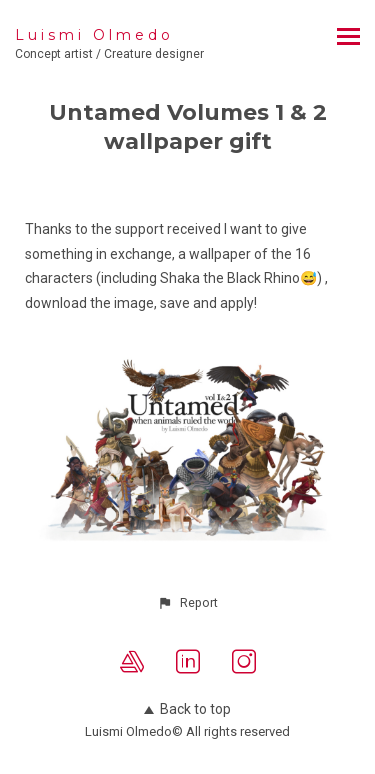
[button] (187, 603)
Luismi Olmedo (94, 35)
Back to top (187, 709)
